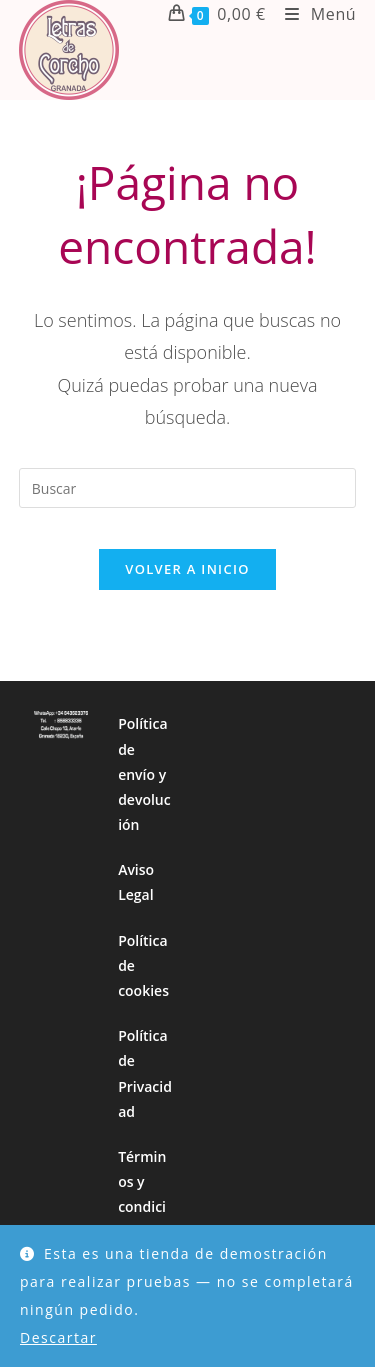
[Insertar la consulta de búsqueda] (188, 488)
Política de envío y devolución (144, 774)
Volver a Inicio (187, 569)
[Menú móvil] (313, 14)
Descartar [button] (58, 1337)
